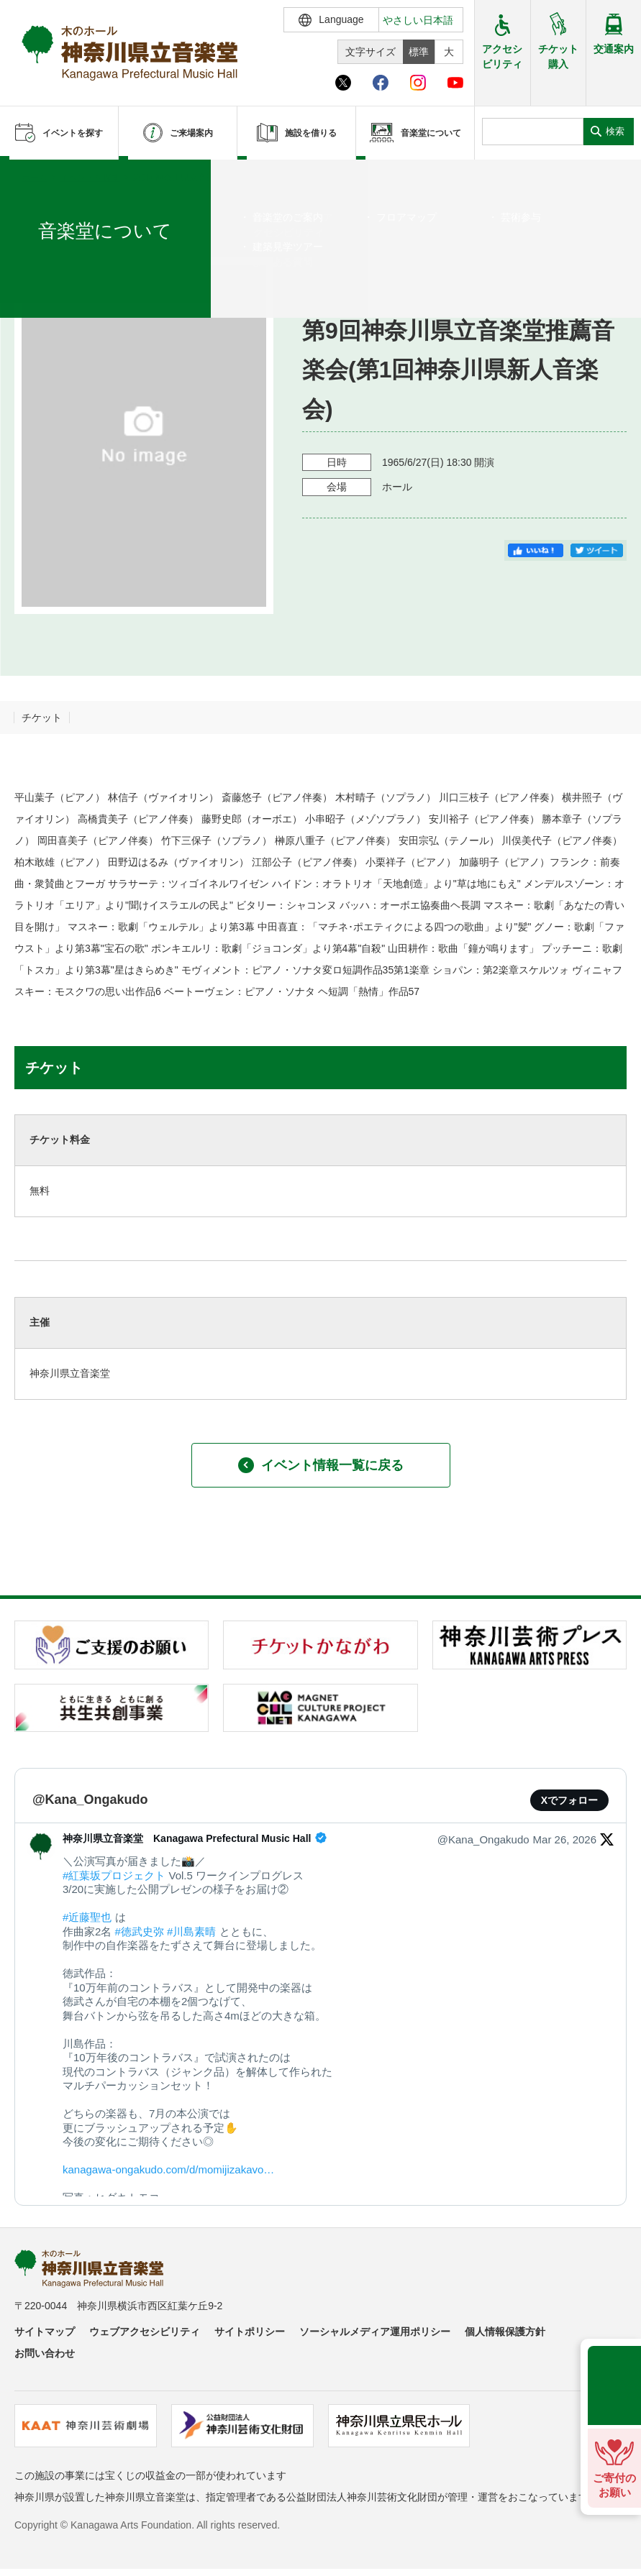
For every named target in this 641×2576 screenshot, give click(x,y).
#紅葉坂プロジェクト (114, 1875)
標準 (419, 52)
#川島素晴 (191, 1931)
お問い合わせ (44, 2353)
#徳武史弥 (139, 1931)
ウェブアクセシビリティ (144, 2331)
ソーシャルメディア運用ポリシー (374, 2331)
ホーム (34, 178)
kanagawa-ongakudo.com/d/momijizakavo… (168, 2169)
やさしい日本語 (418, 20)
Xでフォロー (569, 1800)
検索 (615, 131)
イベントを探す (90, 178)
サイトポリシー (249, 2331)
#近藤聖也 (87, 1917)
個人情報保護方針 (505, 2331)
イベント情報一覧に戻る (321, 1465)
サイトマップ (44, 2331)
